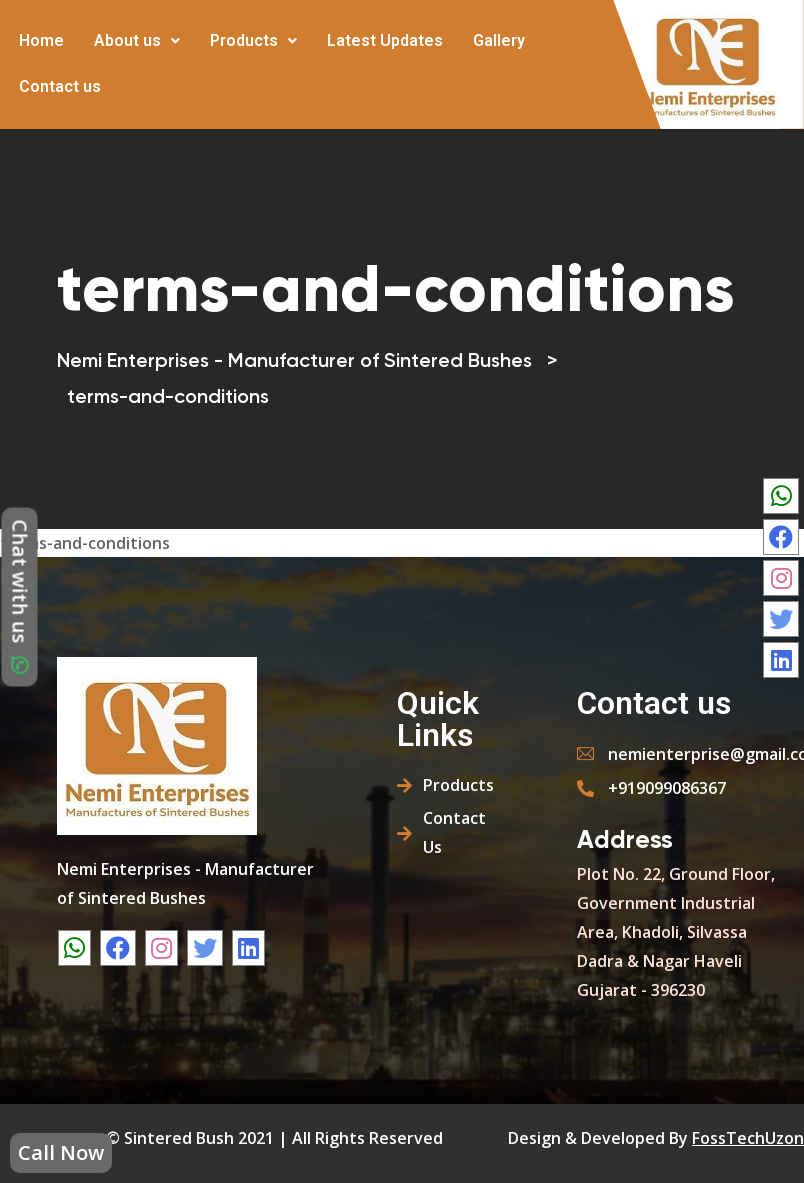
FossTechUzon (748, 1138)
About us (137, 40)
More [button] (132, 72)
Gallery (499, 40)
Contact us (60, 86)
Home (41, 40)
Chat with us (20, 597)
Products (253, 40)
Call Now (61, 1152)
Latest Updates (385, 40)
